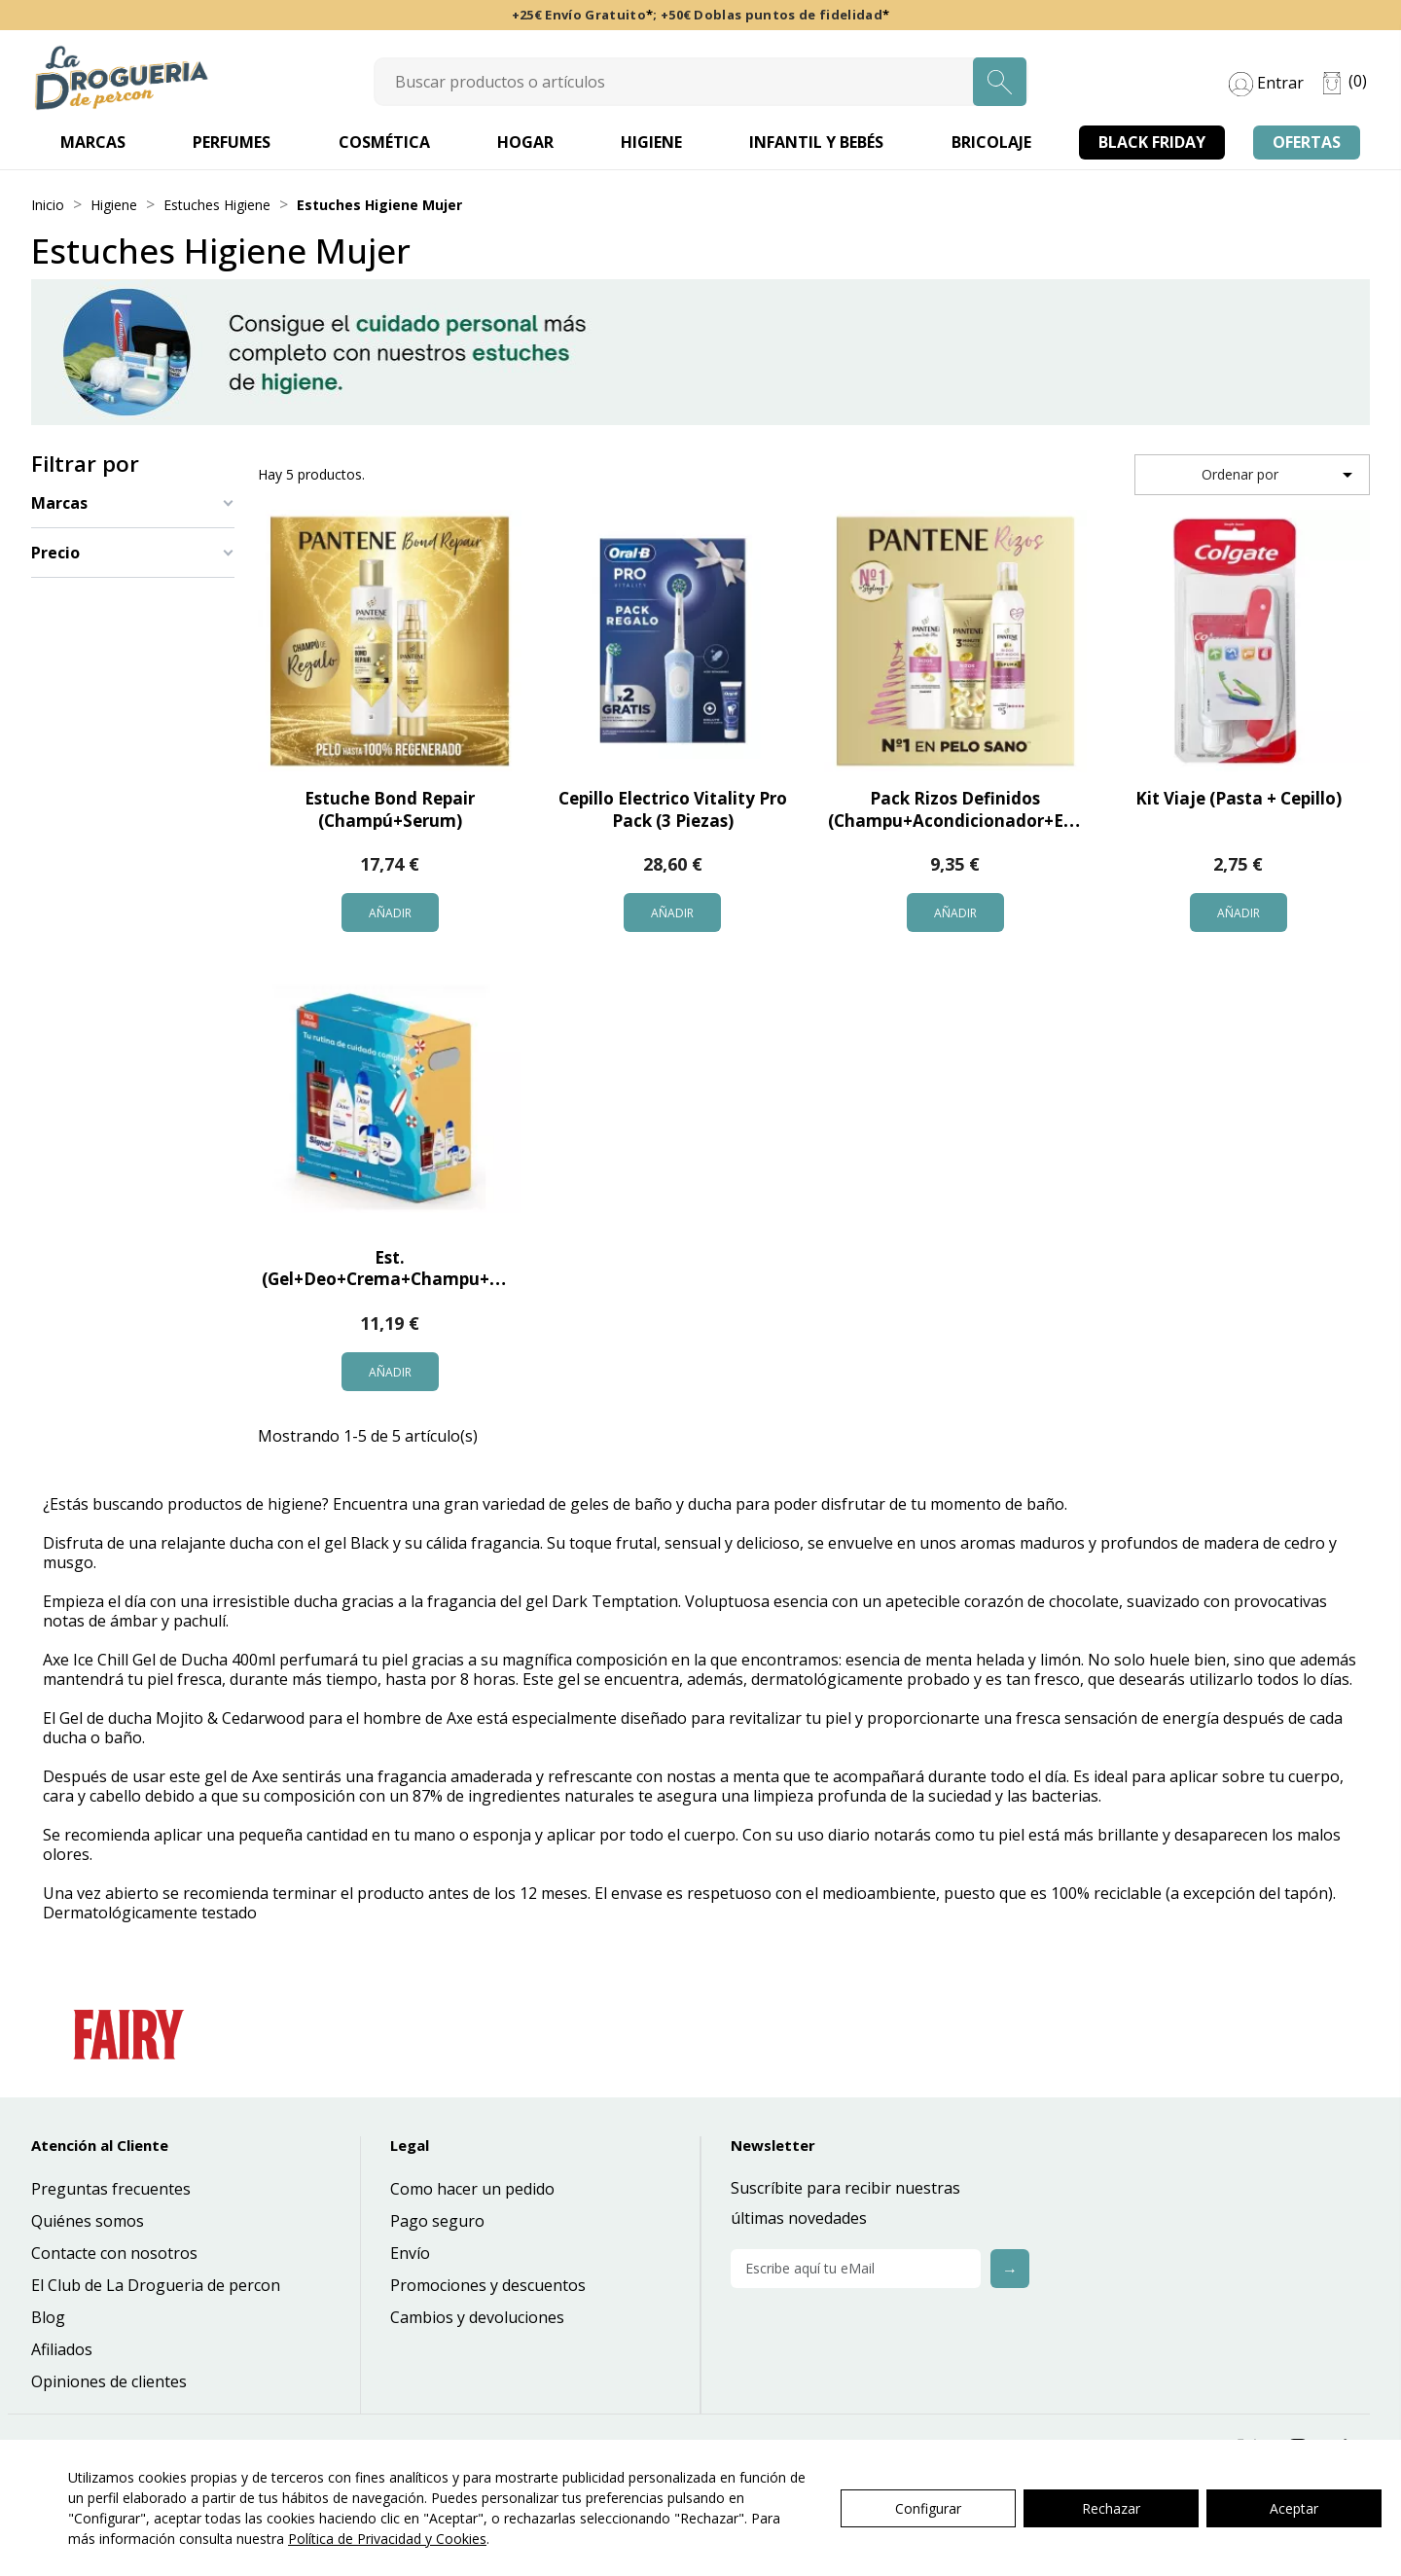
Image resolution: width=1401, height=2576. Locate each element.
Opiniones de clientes (109, 2381)
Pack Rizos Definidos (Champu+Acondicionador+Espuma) (976, 809)
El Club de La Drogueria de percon (155, 2285)
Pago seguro (437, 2221)
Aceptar (1294, 2508)
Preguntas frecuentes (111, 2189)
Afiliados (61, 2349)
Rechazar (1111, 2508)
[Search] (701, 81)
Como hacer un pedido (472, 2189)
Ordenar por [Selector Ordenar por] (1280, 474)
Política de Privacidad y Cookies (387, 2538)
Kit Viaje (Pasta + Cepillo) (1238, 798)
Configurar (928, 2508)
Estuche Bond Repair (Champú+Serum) (390, 809)
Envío (410, 2253)
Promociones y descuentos (488, 2285)
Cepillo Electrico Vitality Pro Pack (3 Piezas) (672, 809)
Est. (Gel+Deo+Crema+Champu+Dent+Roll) (420, 1268)
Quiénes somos (87, 2221)
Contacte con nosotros (114, 2253)
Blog (48, 2317)
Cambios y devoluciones (477, 2317)
